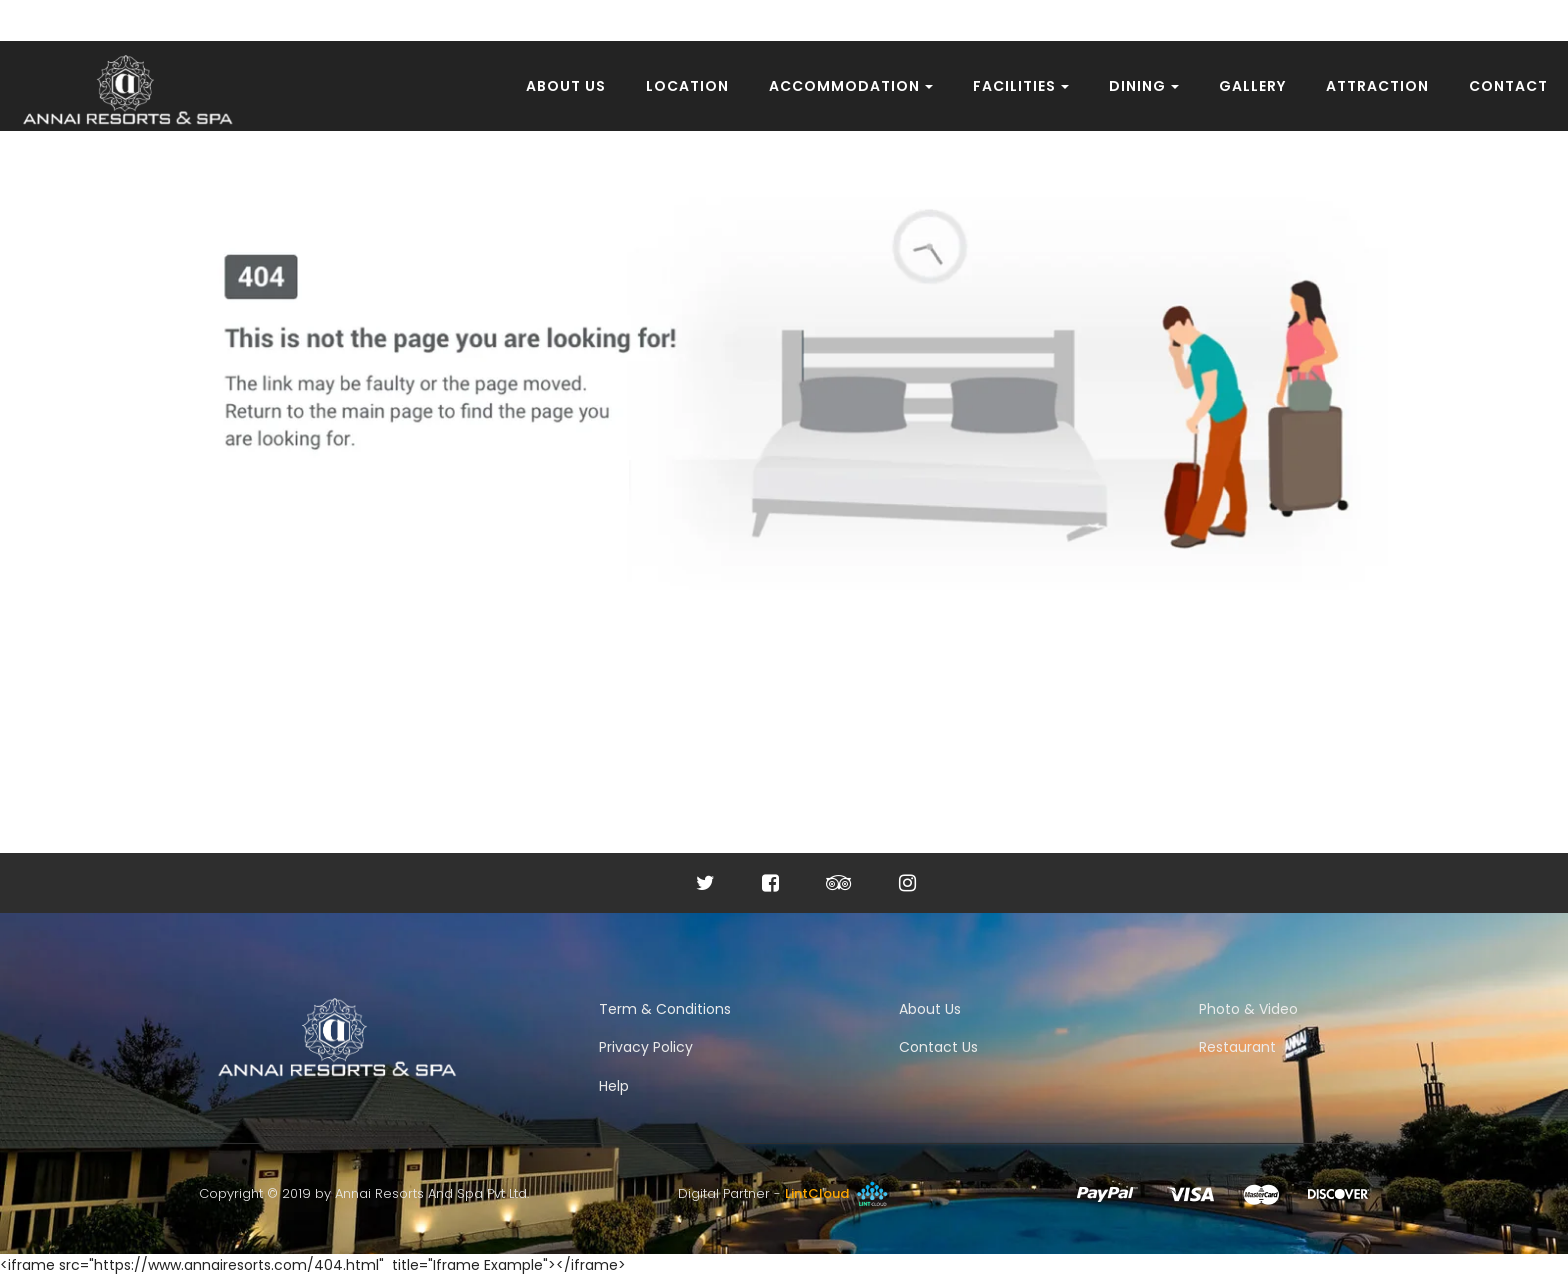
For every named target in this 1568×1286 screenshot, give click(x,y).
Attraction (1377, 86)
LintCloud (838, 1193)
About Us (566, 86)
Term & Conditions (665, 1009)
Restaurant (1237, 1047)
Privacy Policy (646, 1047)
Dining (1144, 86)
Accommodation (851, 86)
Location (687, 86)
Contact (1508, 86)
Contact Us (938, 1047)
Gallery (1252, 86)
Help (614, 1086)
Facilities (1021, 86)
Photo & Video (1248, 1009)
